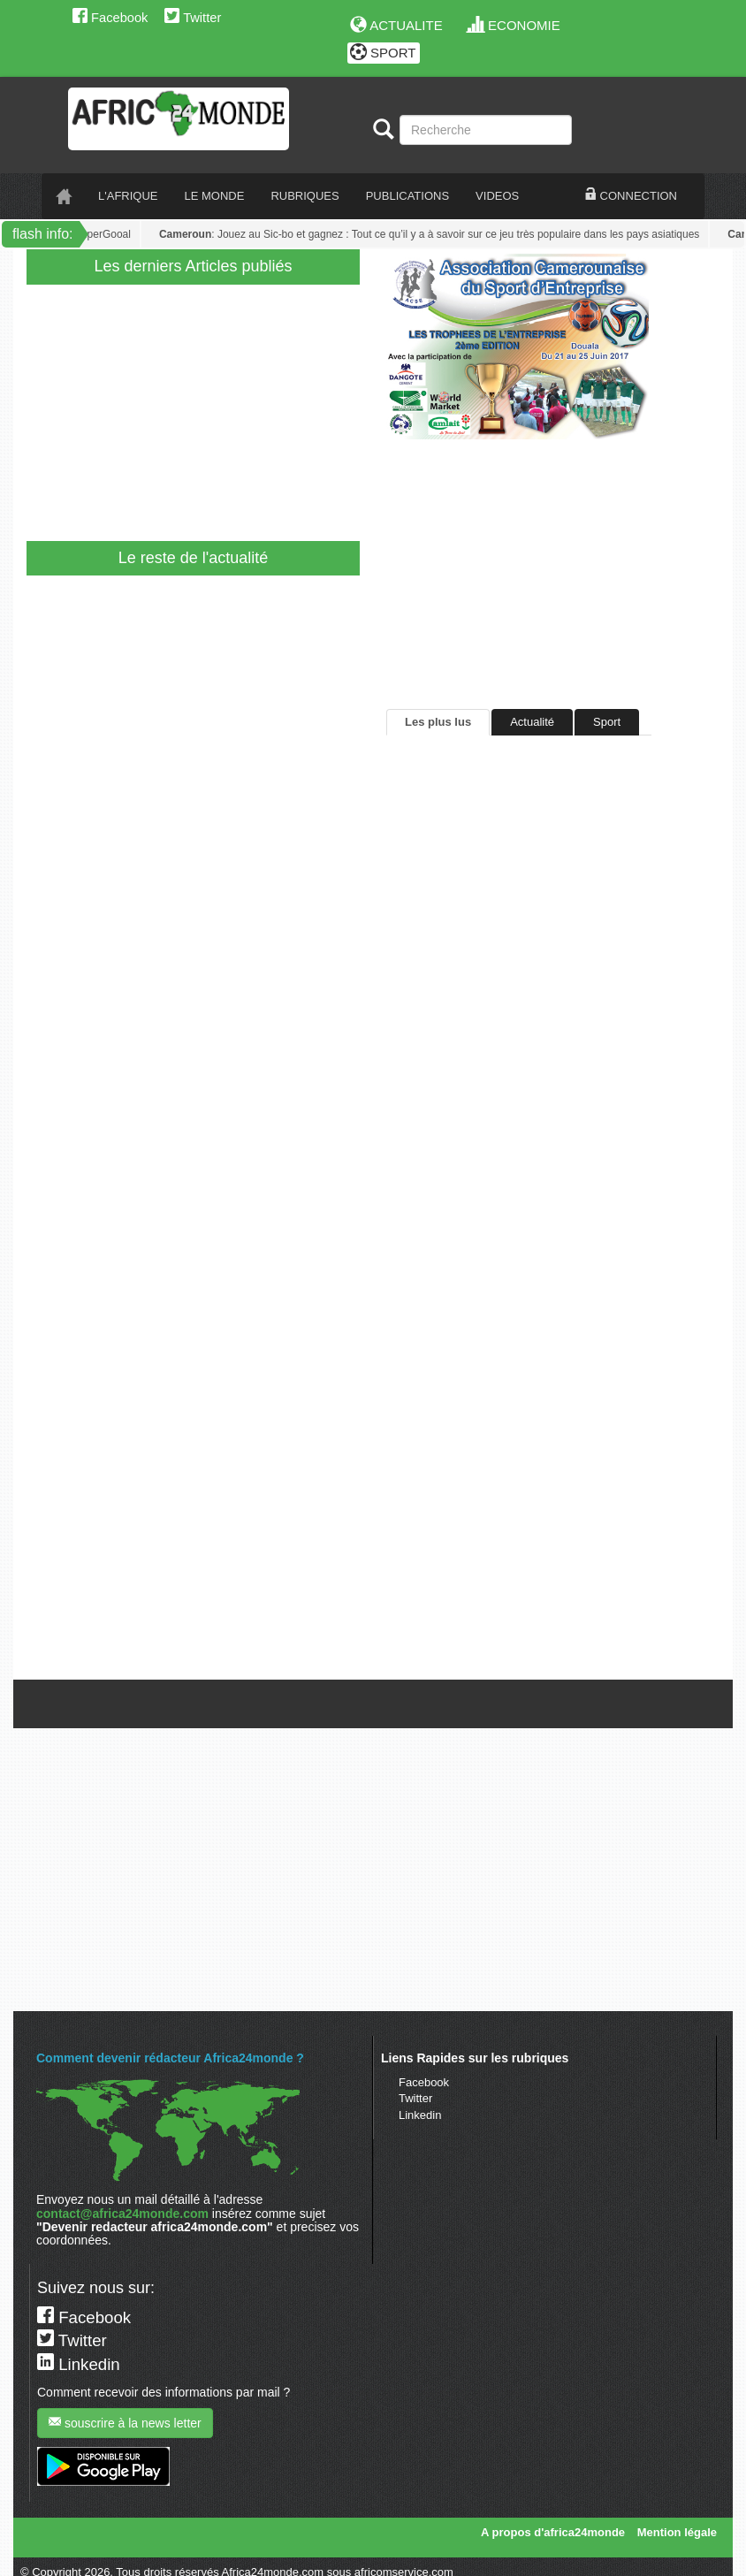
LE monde (215, 195)
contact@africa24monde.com (122, 2213)
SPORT (383, 52)
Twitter (192, 18)
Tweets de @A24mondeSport (461, 1666)
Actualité (532, 721)
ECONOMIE (514, 25)
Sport (606, 721)
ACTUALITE (396, 25)
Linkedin (420, 2115)
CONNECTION (631, 195)
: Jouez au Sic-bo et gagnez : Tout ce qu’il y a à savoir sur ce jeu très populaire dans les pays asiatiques (432, 234)
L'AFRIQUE (128, 195)
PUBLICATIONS (407, 195)
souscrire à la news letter (125, 2422)
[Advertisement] (366, 408)
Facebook (110, 18)
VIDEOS (497, 195)
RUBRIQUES (304, 195)
